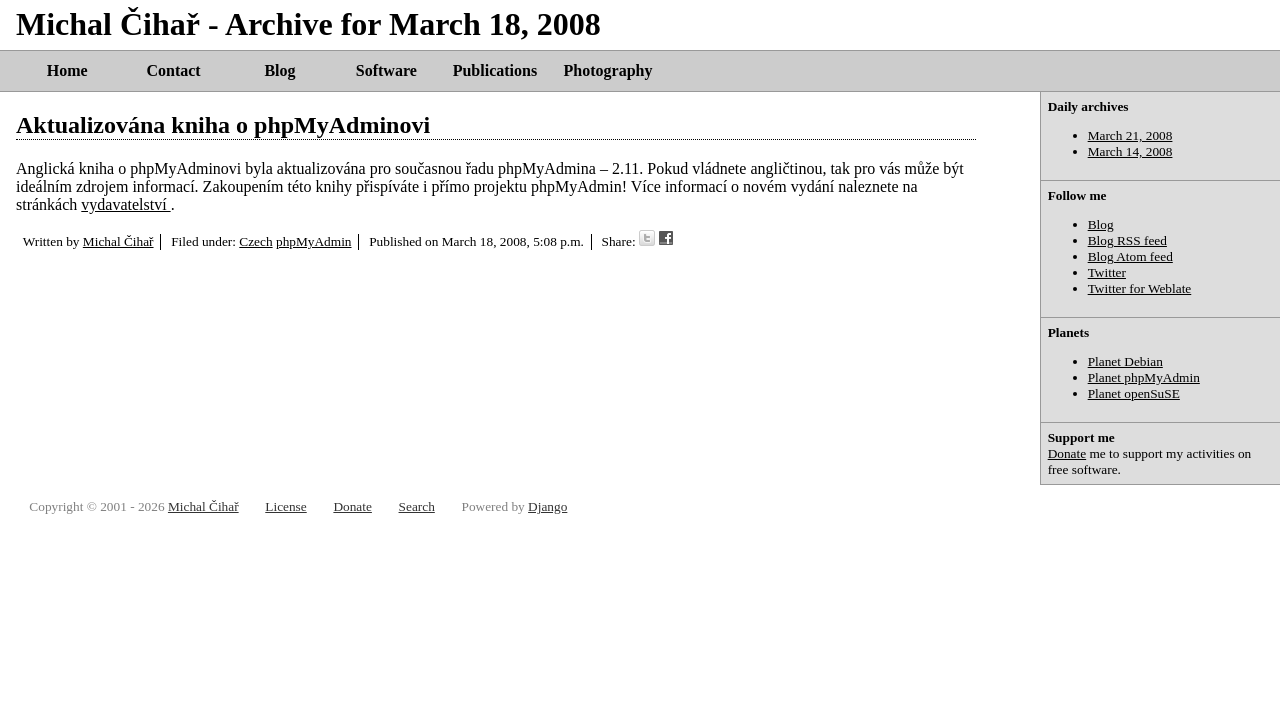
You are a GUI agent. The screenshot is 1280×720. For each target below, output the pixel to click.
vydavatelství (125, 204)
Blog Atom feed (1130, 256)
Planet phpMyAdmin (1144, 377)
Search (417, 506)
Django (547, 506)
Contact (173, 70)
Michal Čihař (118, 241)
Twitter (1107, 272)
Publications (495, 70)
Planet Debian (1125, 361)
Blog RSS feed (1127, 240)
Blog (279, 70)
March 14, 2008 (1130, 151)
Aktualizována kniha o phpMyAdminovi (223, 125)
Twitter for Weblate (1140, 288)
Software (386, 70)
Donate (1067, 453)
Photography (608, 70)
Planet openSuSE (1134, 393)
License (285, 506)
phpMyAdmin (314, 241)
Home (67, 70)
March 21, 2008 (1130, 135)
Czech (255, 241)
